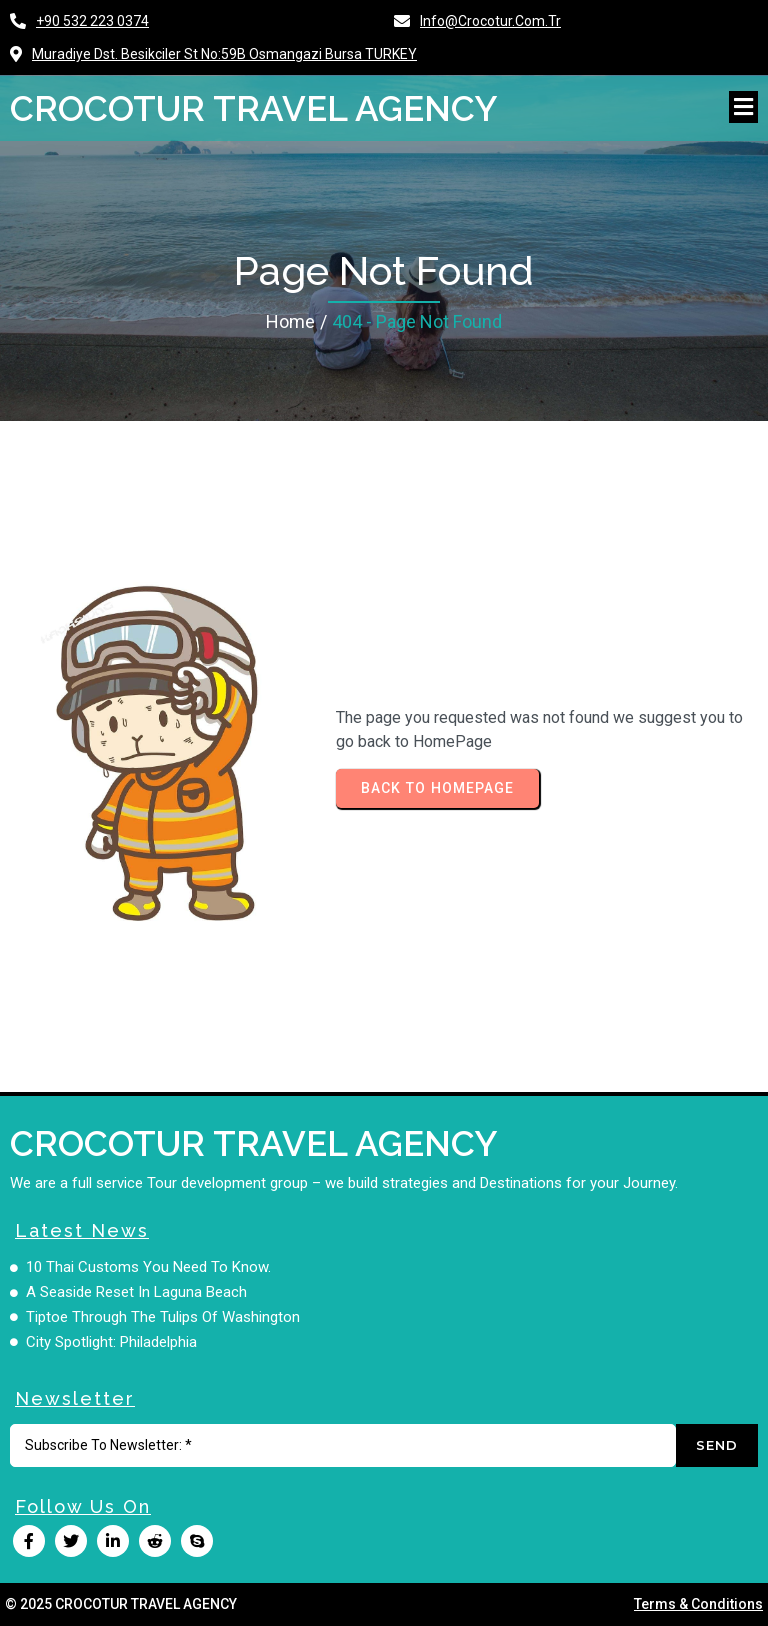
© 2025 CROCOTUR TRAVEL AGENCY (121, 1604)
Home (290, 321)
